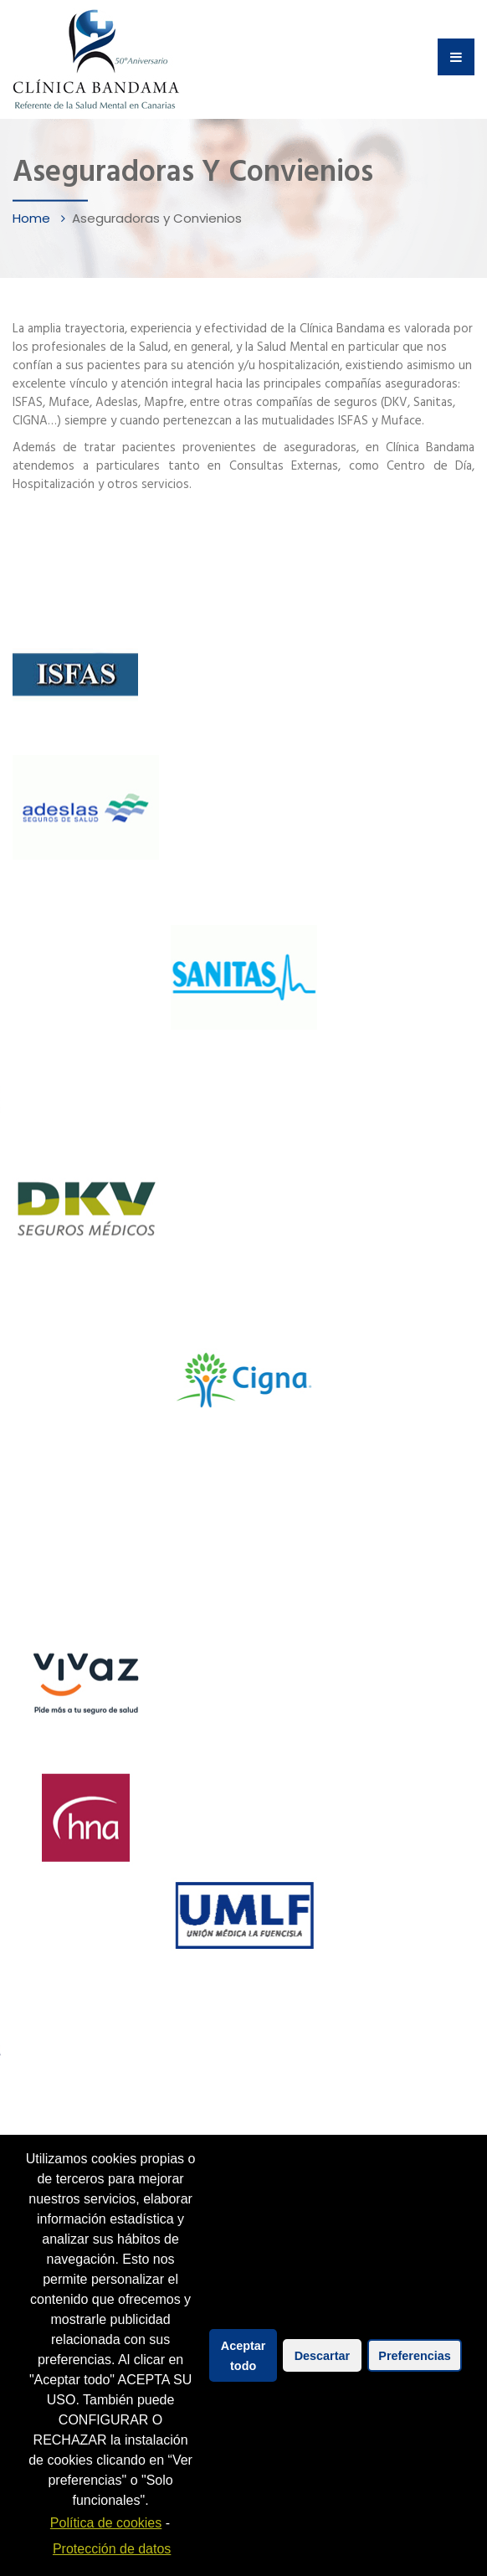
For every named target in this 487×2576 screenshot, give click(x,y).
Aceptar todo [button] (243, 2356)
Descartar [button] (322, 2356)
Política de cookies (105, 2523)
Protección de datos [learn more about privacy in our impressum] (112, 2549)
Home (33, 218)
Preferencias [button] (414, 2356)
